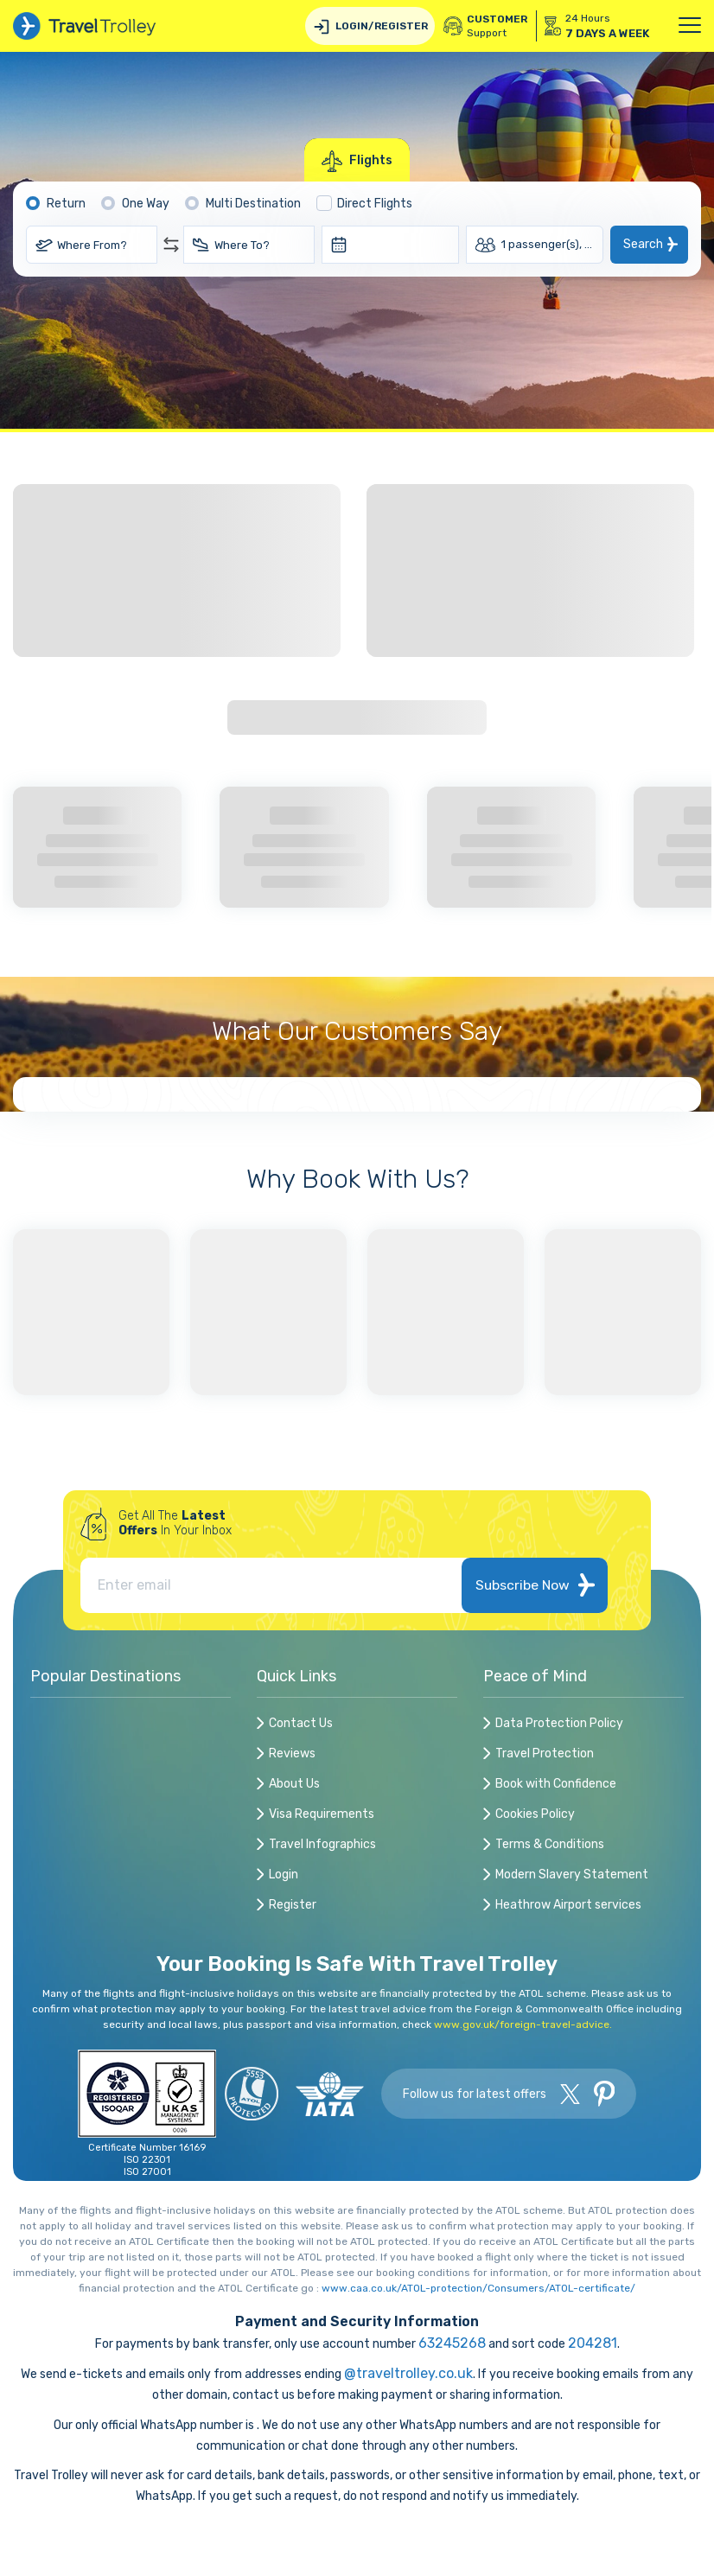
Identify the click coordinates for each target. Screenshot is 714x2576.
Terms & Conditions (549, 1845)
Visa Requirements (321, 1815)
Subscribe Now (534, 1585)
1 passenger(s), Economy (552, 244)
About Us (294, 1784)
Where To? (242, 245)
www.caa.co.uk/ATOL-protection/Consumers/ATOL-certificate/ (478, 2288)
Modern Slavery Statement (571, 1875)
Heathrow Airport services (568, 1905)
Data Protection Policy (559, 1724)
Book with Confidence (555, 1784)
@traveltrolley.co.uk (408, 2373)
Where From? (92, 245)
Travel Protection (544, 1754)
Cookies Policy (535, 1815)
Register (292, 1905)
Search (643, 244)
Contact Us (301, 1724)
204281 (592, 2343)
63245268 (452, 2343)
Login (283, 1875)
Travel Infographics (322, 1845)
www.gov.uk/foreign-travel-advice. (523, 2024)
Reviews (292, 1754)
